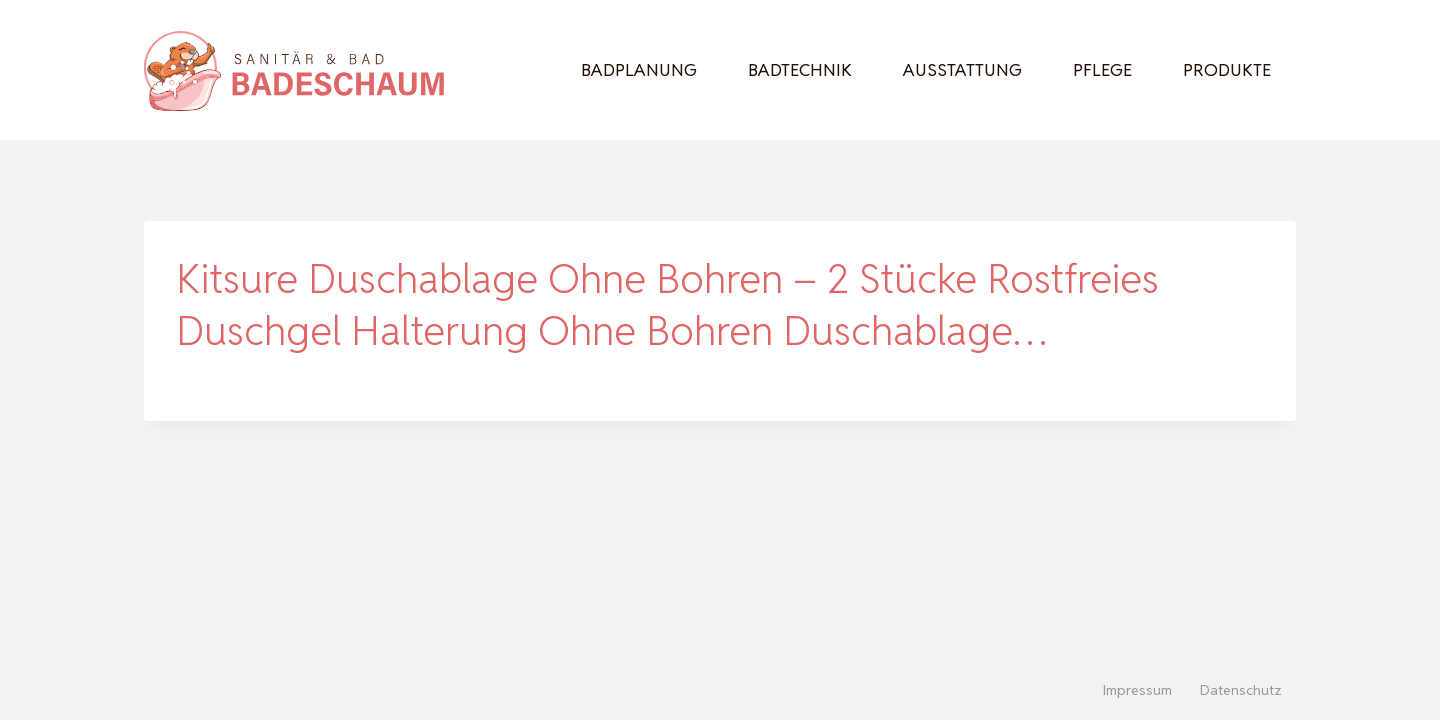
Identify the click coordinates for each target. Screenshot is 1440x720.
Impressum (1137, 690)
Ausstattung (962, 70)
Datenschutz (1241, 690)
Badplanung (639, 70)
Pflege (1102, 70)
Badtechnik (800, 70)
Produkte (1227, 70)
